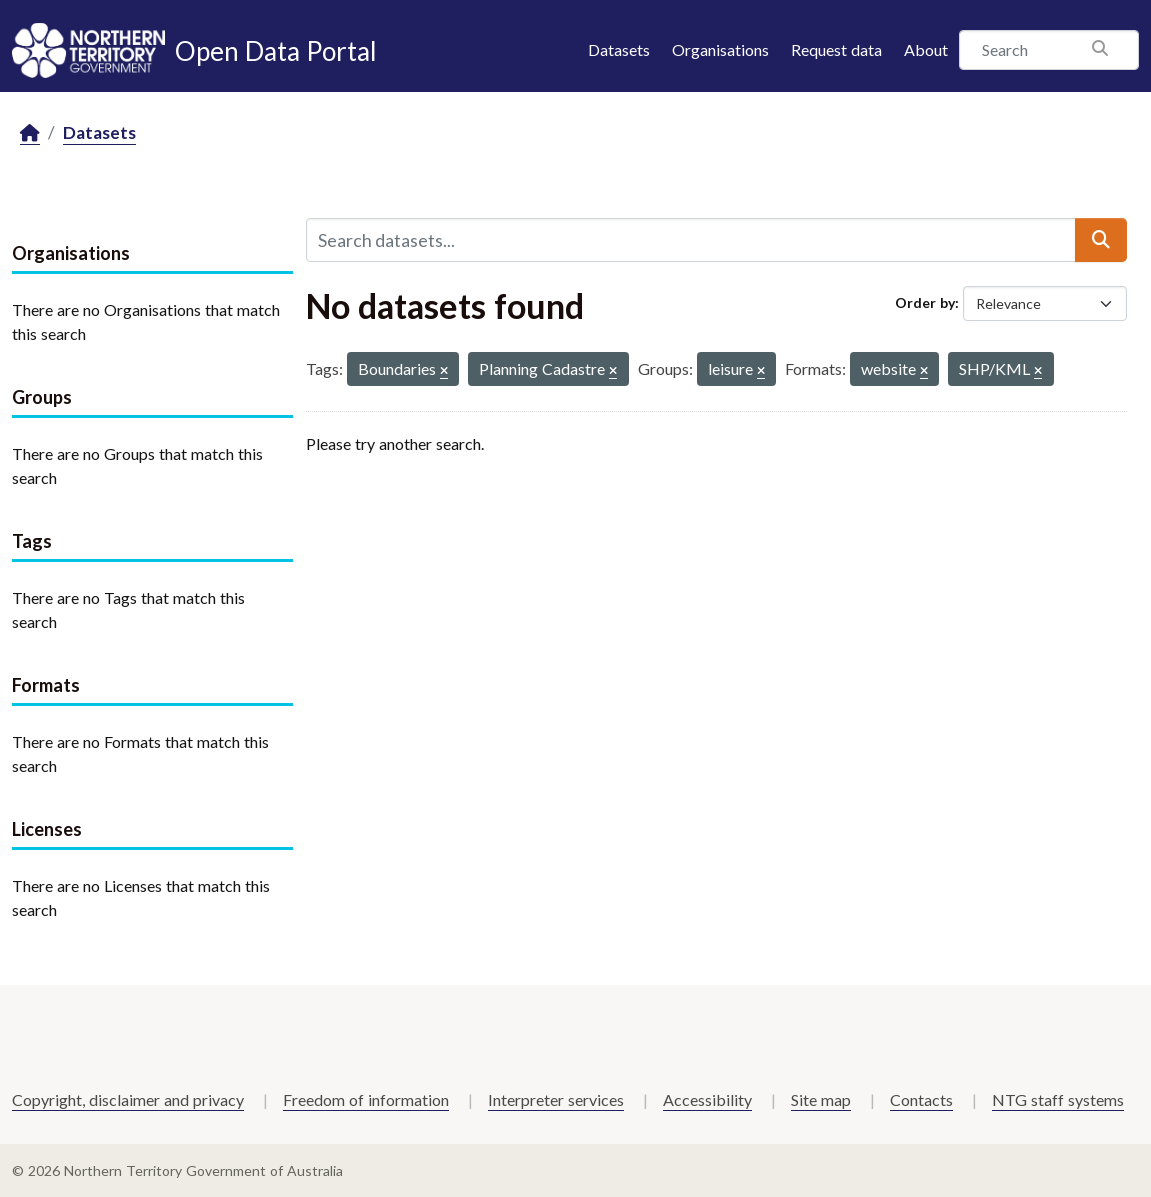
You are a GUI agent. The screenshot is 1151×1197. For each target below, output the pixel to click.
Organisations (720, 49)
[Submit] (1101, 240)
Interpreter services (556, 1099)
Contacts (921, 1099)
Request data (836, 49)
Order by (925, 302)
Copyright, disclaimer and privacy (128, 1099)
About (926, 49)
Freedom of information (366, 1099)
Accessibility (707, 1099)
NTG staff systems (1058, 1099)
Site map (821, 1099)
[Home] (30, 133)
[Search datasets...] (691, 240)
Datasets (619, 49)
